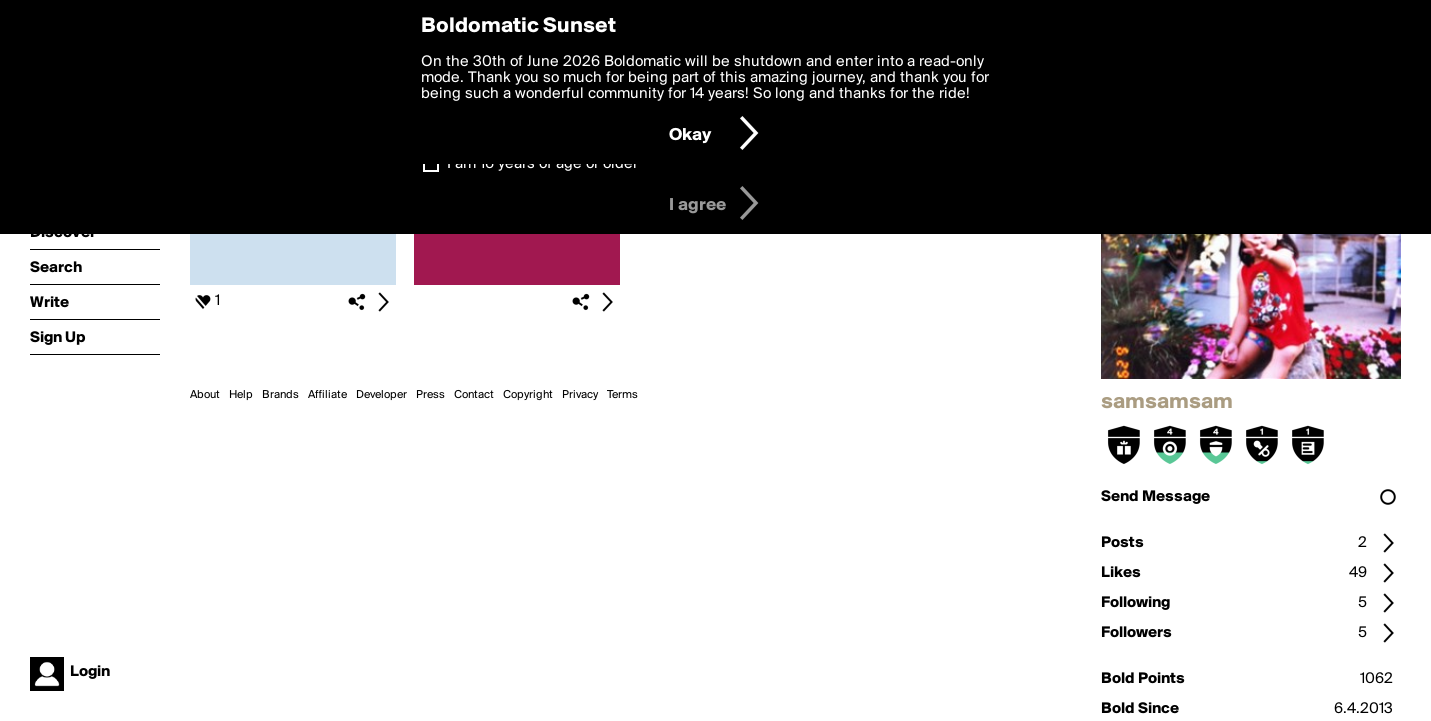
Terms (622, 395)
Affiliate (327, 395)
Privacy (580, 395)
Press (430, 395)
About (205, 395)
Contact (474, 395)
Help (241, 395)
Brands (280, 395)
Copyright (528, 395)
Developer (381, 395)
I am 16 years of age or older (542, 164)
